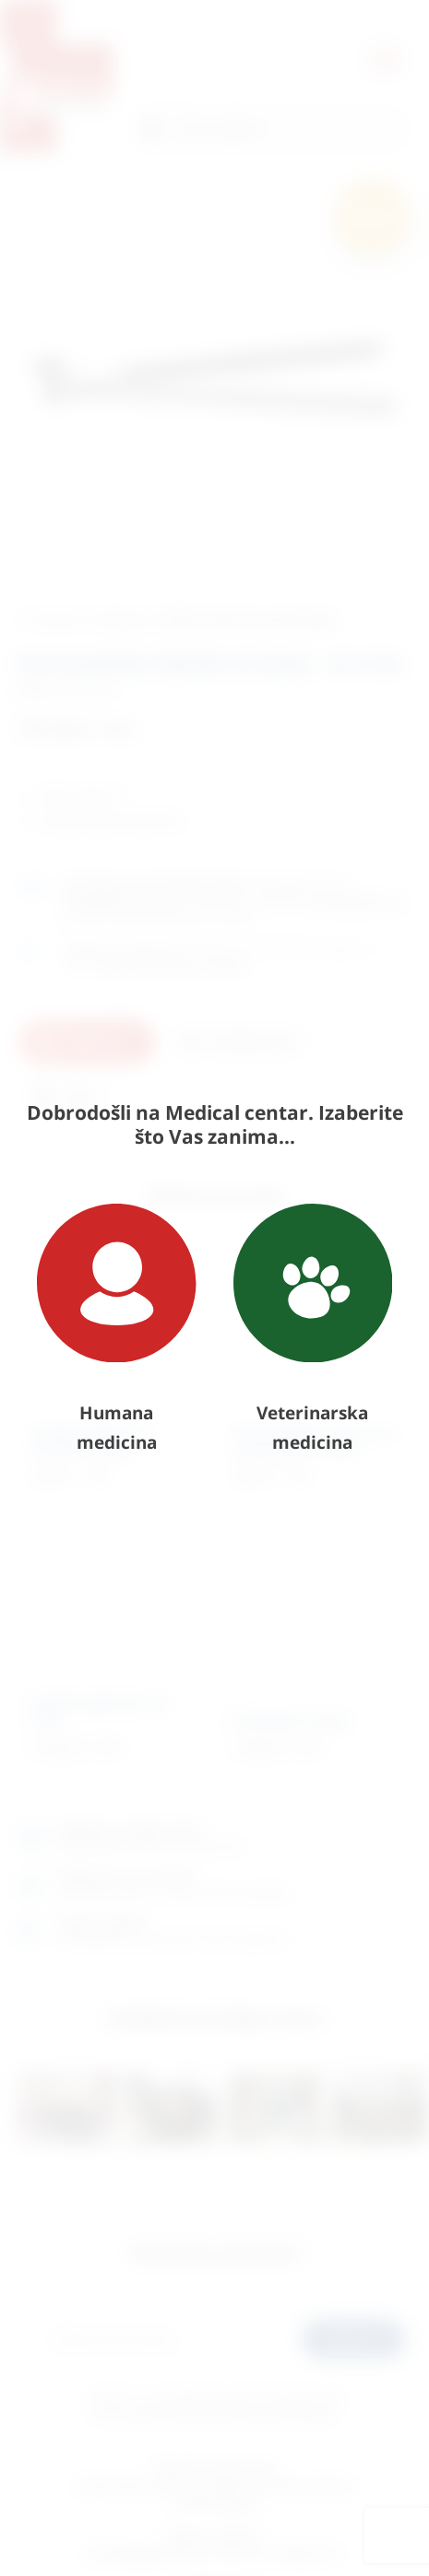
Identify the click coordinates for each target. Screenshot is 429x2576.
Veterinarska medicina (313, 1329)
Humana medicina (117, 1329)
